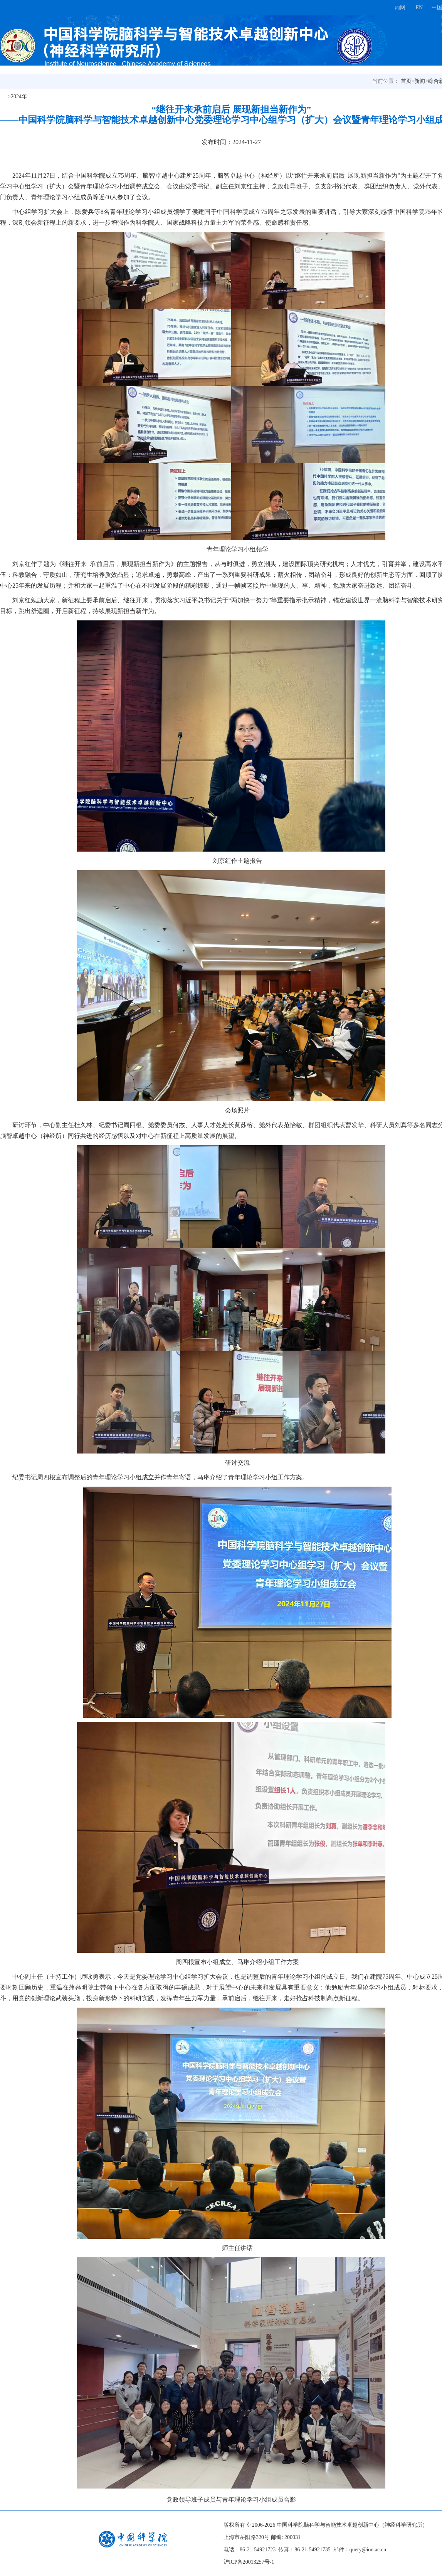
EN (419, 7)
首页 (406, 81)
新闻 (419, 81)
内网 (400, 7)
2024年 (19, 96)
